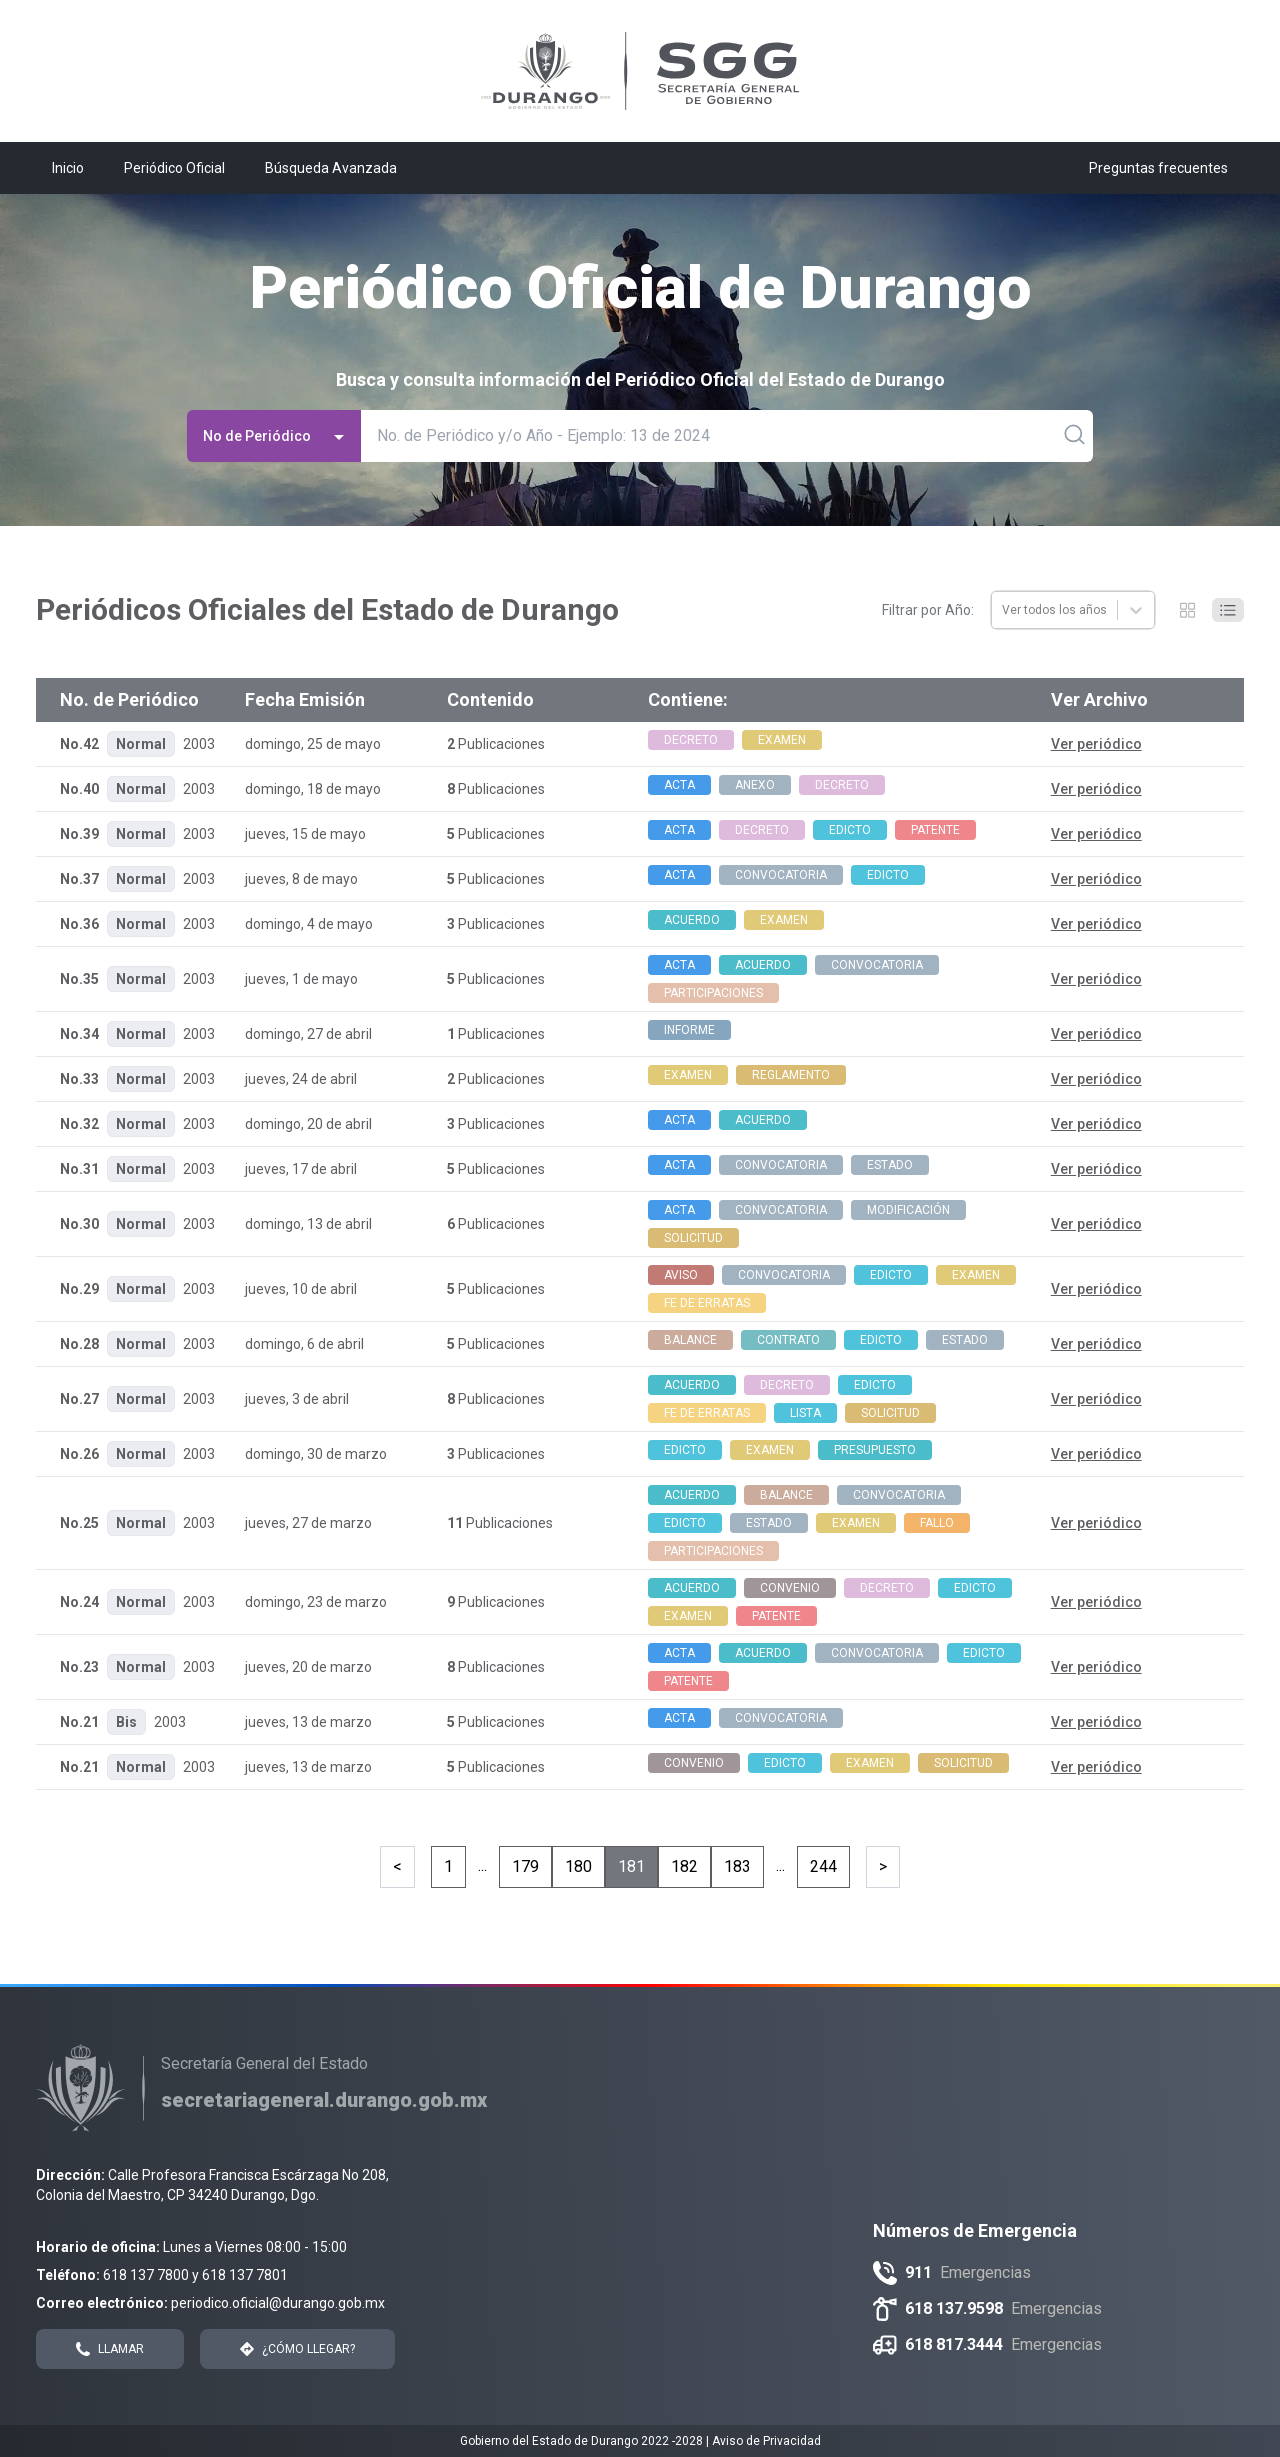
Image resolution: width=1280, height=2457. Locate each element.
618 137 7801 (245, 2275)
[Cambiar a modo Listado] (1228, 610)
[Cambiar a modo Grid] (1188, 610)
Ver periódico (1096, 744)
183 (737, 1866)
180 (578, 1866)
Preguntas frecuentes (1158, 168)
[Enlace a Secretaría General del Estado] (324, 2100)
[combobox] (1003, 610)
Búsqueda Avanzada (331, 168)
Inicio (68, 168)
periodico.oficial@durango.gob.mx (278, 2303)
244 (823, 1866)
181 (631, 1866)
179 (525, 1866)
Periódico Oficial (174, 168)
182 (684, 1866)
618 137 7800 (146, 2275)
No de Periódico (276, 436)
